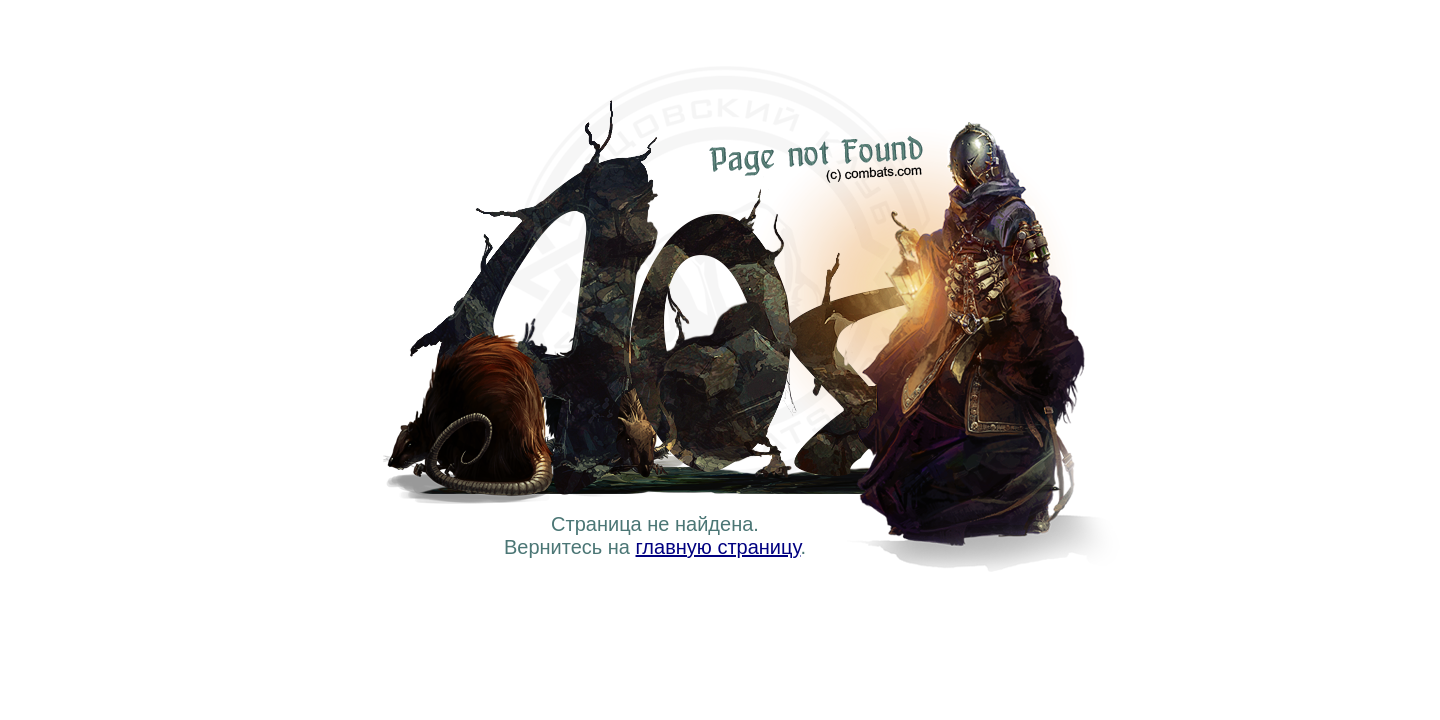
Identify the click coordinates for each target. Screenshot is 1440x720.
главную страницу (718, 547)
